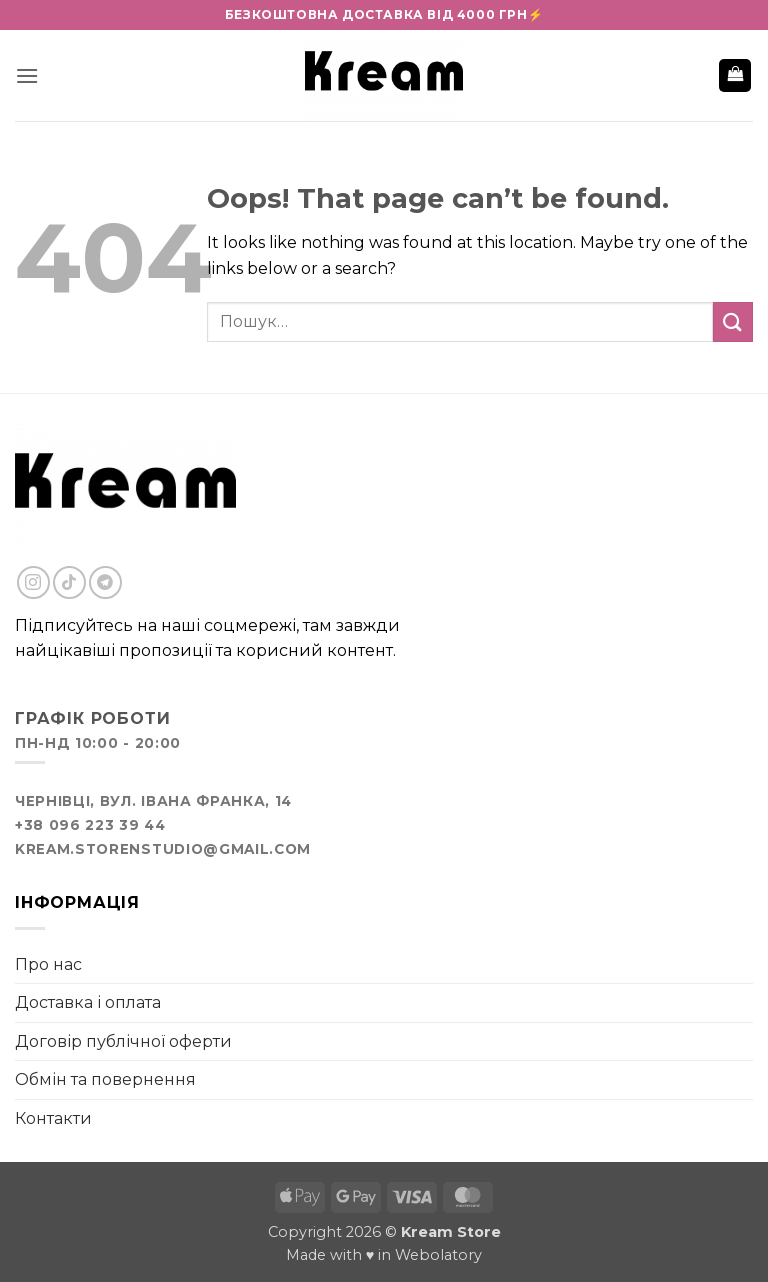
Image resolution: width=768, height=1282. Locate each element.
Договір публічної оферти (123, 1041)
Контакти (53, 1118)
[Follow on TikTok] (69, 582)
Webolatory (438, 1255)
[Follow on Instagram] (33, 582)
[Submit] (733, 321)
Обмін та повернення (105, 1079)
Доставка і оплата (88, 1002)
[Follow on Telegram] (105, 582)
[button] (27, 75)
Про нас (48, 964)
